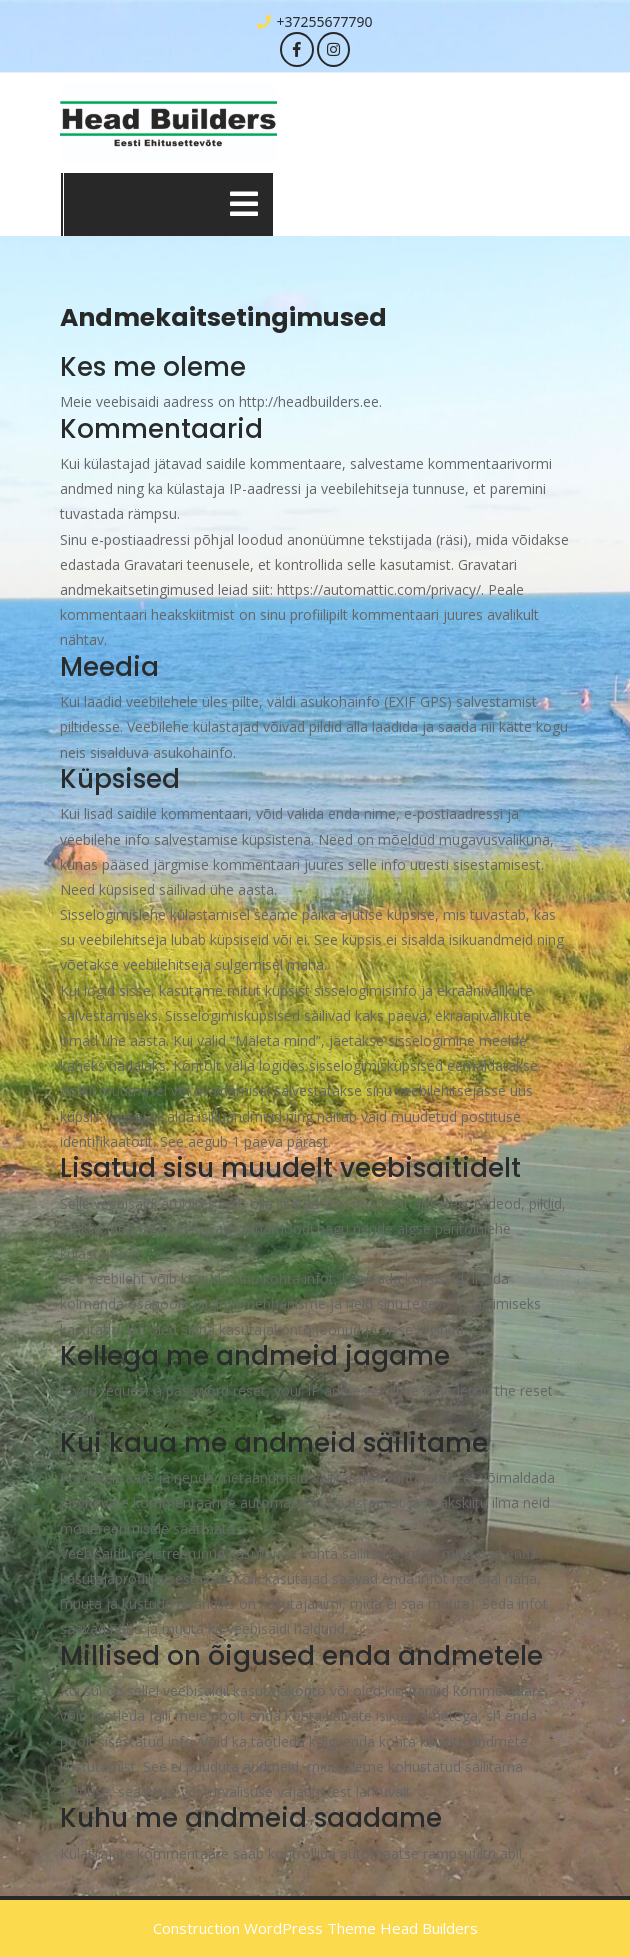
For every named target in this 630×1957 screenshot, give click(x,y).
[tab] (244, 204)
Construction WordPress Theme (264, 1928)
